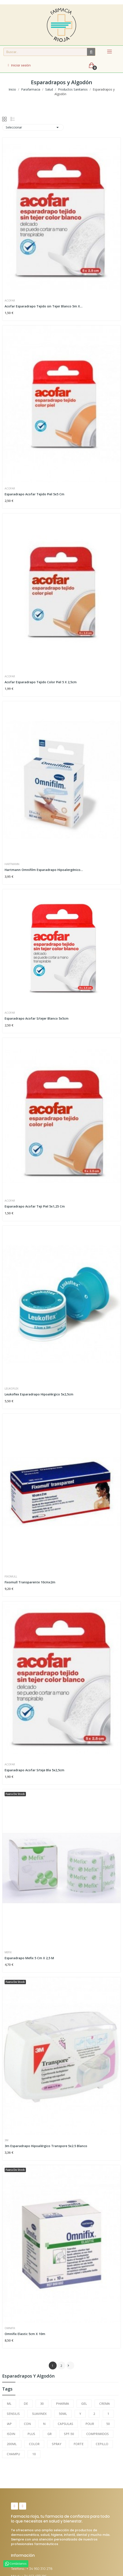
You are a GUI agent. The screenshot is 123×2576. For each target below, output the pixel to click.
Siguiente (68, 2365)
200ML (12, 2444)
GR (49, 2434)
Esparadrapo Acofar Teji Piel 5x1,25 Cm (35, 1206)
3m (6, 2140)
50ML (63, 2414)
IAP (9, 2424)
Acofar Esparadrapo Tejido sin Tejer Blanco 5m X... (44, 306)
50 (108, 2424)
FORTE (78, 2444)
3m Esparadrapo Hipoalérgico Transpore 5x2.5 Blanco (46, 2146)
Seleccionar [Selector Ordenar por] (33, 127)
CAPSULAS (65, 2424)
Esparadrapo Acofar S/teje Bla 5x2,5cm (34, 1770)
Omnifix (10, 2328)
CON (27, 2424)
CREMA (104, 2403)
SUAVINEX (39, 2414)
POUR (89, 2424)
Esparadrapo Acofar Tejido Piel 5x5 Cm (34, 494)
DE (26, 2403)
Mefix (8, 1952)
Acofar (10, 300)
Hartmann (12, 864)
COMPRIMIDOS (97, 2434)
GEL (84, 2403)
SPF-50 (69, 2434)
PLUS (31, 2434)
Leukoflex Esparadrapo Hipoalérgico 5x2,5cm (39, 1394)
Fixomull (11, 1576)
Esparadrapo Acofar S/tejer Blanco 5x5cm (37, 1018)
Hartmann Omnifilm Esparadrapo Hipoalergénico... (44, 870)
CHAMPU (13, 2454)
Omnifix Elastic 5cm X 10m (25, 2334)
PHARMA (62, 2403)
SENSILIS (13, 2414)
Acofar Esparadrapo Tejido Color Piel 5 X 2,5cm (41, 682)
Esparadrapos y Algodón (28, 2376)
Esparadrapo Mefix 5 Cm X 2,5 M (29, 1958)
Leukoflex (11, 1388)
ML (9, 2403)
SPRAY (56, 2444)
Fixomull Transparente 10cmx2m (30, 1582)
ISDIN (11, 2434)
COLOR (34, 2444)
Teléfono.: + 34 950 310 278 (31, 2569)
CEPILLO (102, 2444)
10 (34, 2454)
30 (42, 2403)
